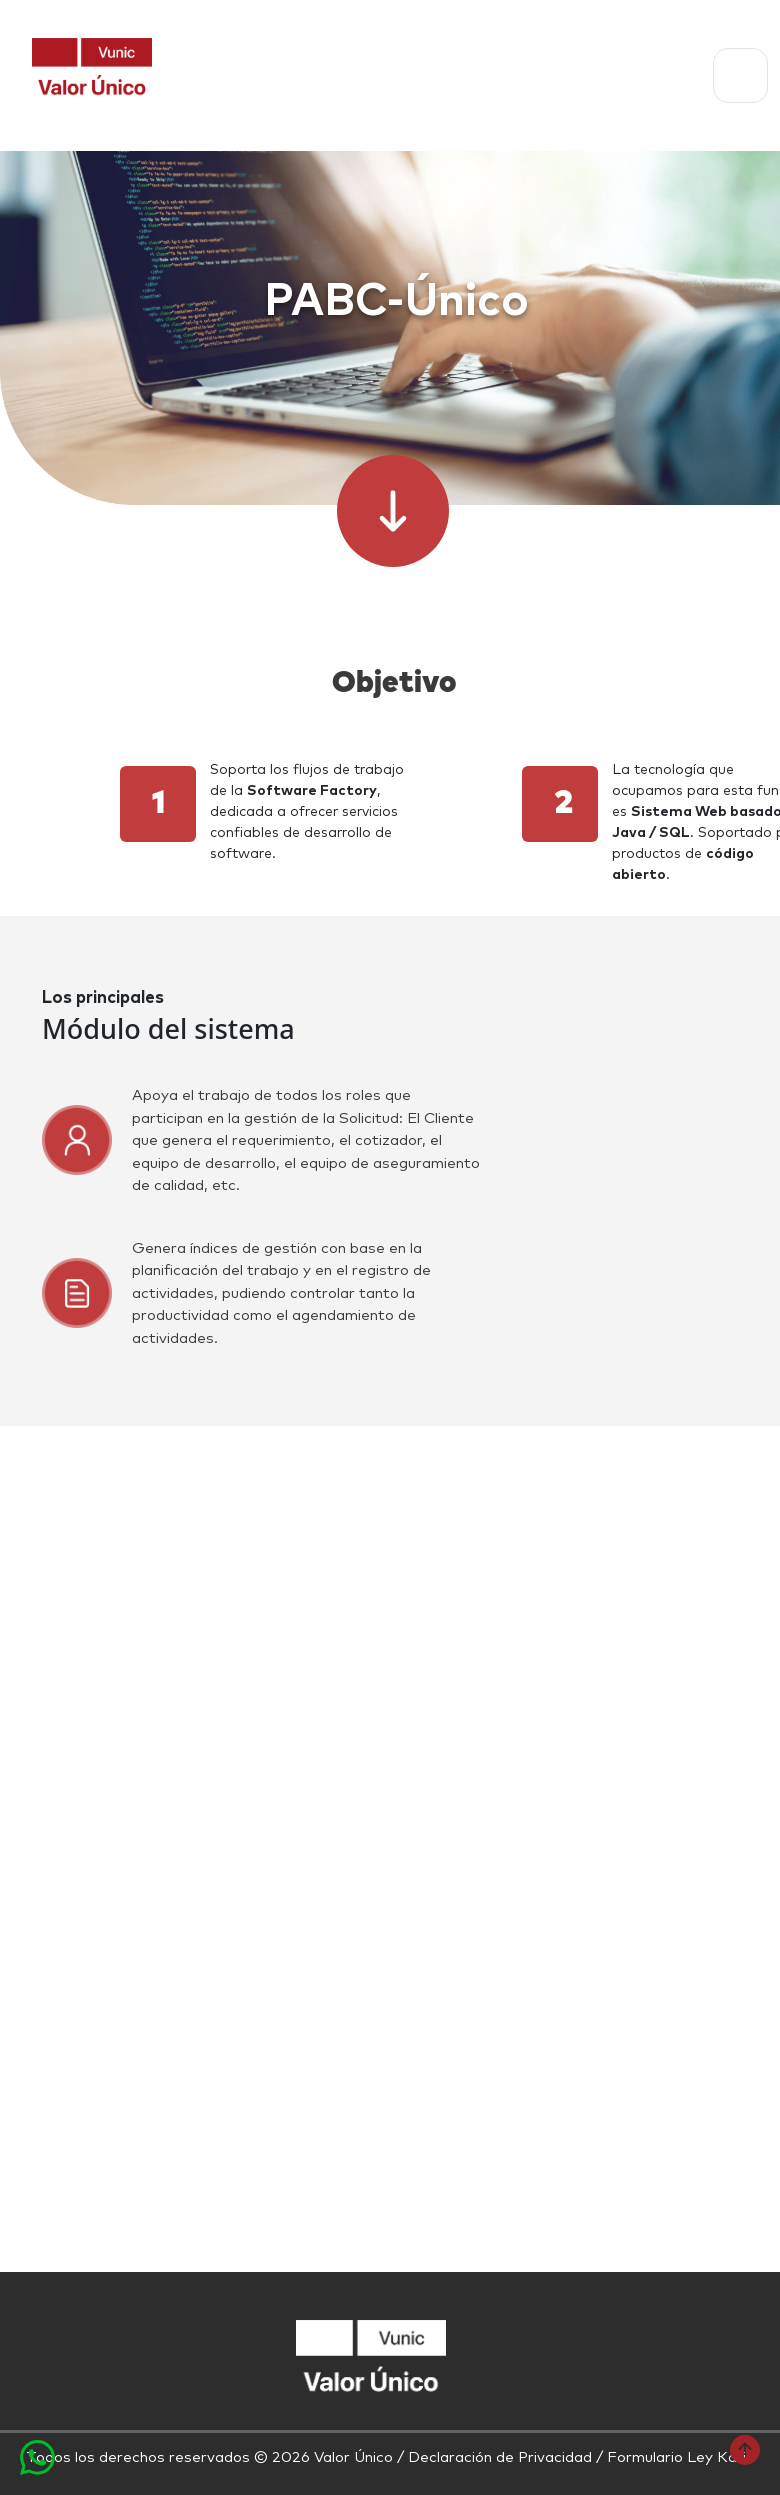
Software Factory (312, 791)
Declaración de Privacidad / (507, 2457)
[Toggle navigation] (740, 75)
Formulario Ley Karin (680, 2457)
